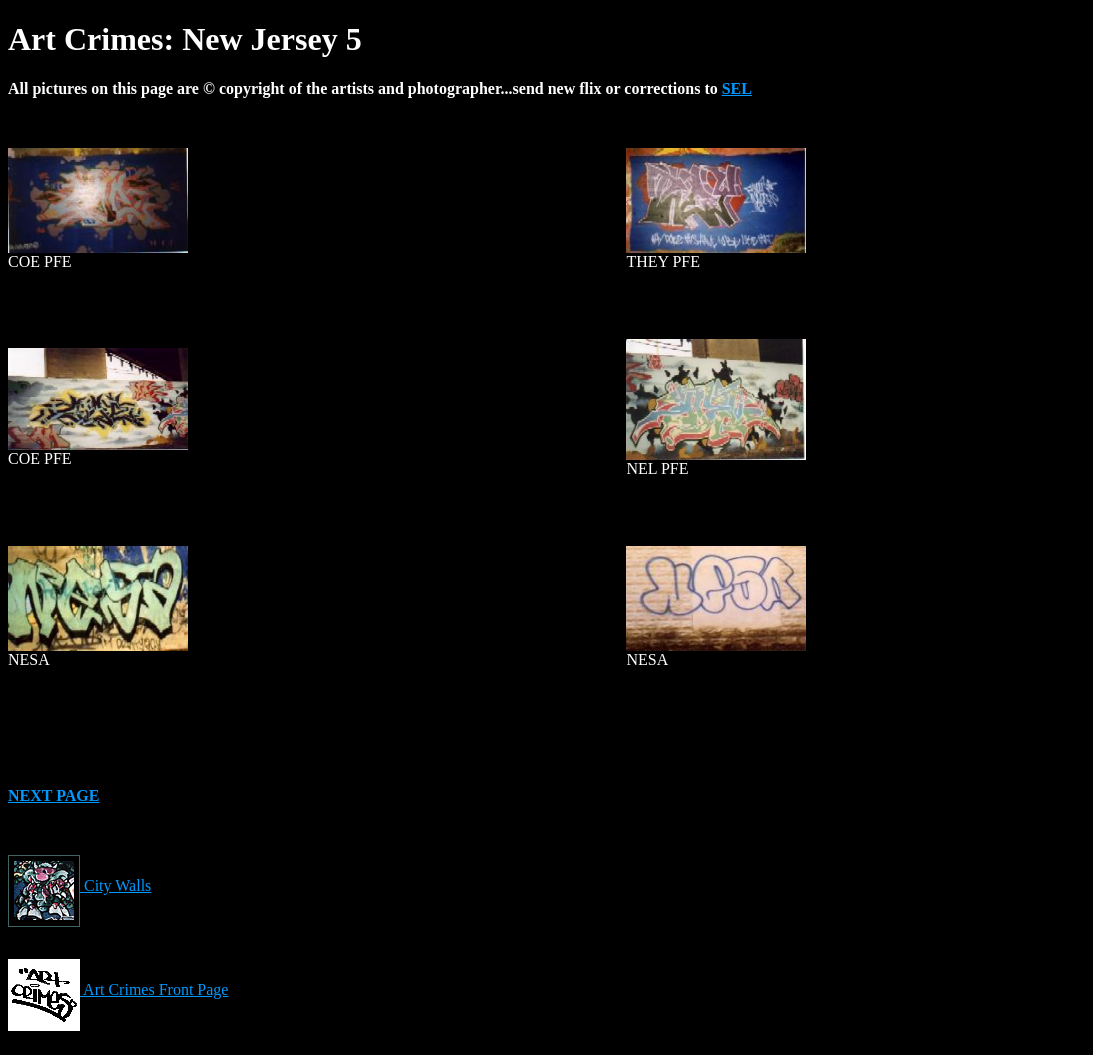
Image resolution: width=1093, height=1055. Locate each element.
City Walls (79, 885)
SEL (737, 88)
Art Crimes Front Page (118, 989)
